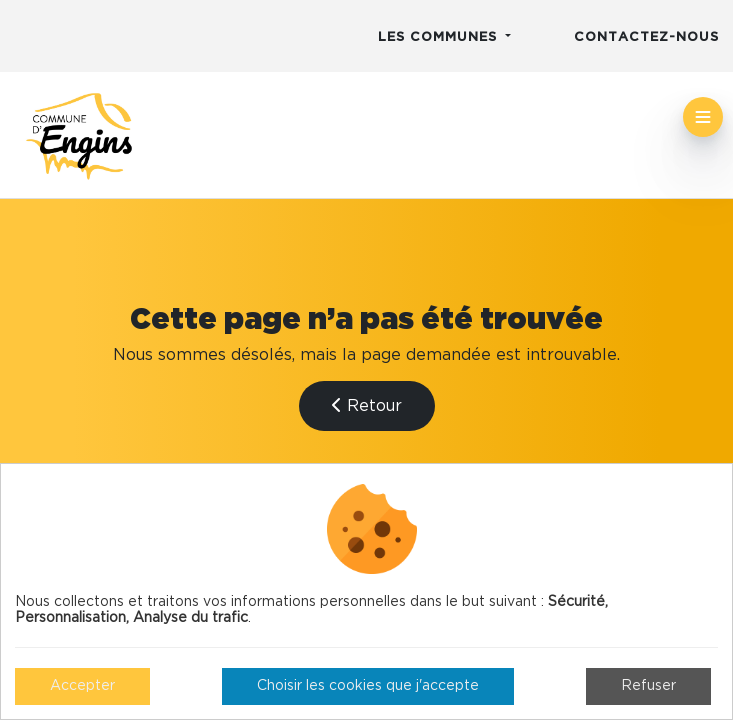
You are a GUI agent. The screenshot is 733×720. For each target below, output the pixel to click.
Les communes (440, 37)
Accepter (82, 686)
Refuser (648, 686)
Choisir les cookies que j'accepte (368, 686)
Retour (367, 405)
